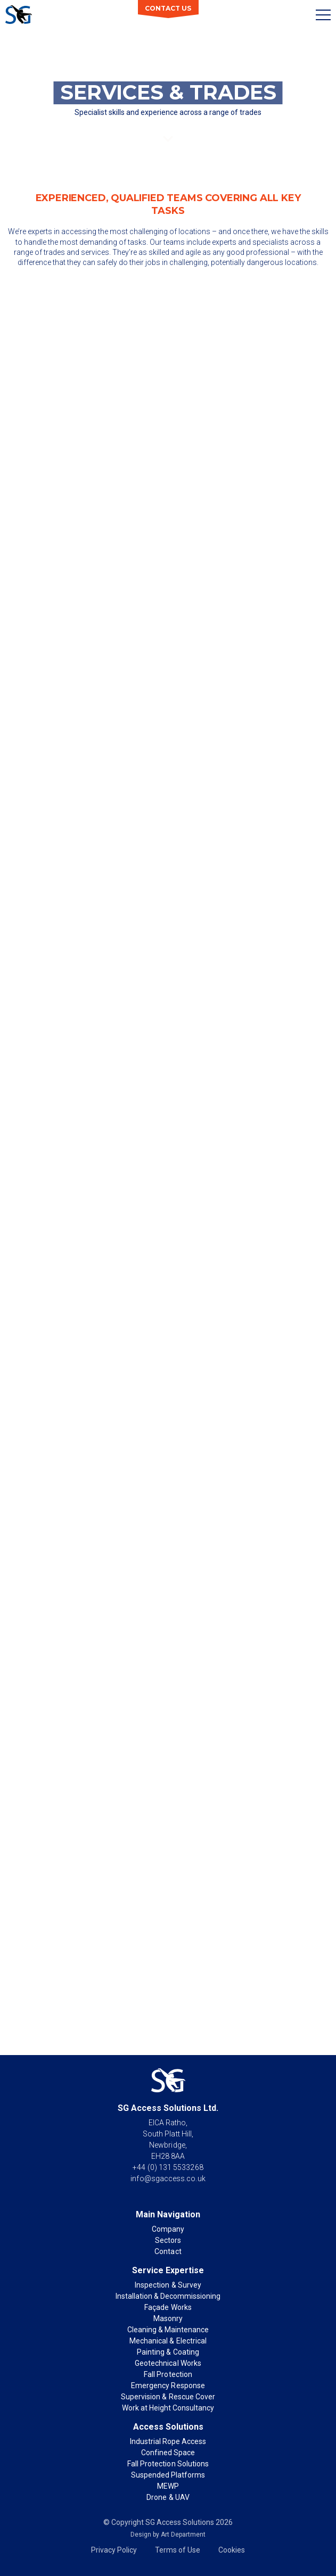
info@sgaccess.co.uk (167, 2178)
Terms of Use (177, 2550)
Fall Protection (168, 2374)
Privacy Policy (114, 2550)
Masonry (168, 2318)
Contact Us (168, 8)
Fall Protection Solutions (167, 2463)
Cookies (231, 2550)
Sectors (168, 2240)
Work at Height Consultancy (168, 2408)
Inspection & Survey (168, 2285)
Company (168, 2229)
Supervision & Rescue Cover (168, 2396)
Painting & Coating (168, 2352)
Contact (167, 2251)
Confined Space (168, 2452)
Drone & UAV (167, 2497)
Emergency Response (167, 2385)
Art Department (183, 2534)
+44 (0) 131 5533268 (168, 2167)
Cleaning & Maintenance (168, 2329)
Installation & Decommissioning (168, 2296)
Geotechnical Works (168, 2363)
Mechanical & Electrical (167, 2341)
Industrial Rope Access (168, 2441)
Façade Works (167, 2307)
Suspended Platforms (168, 2475)
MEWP (168, 2486)
